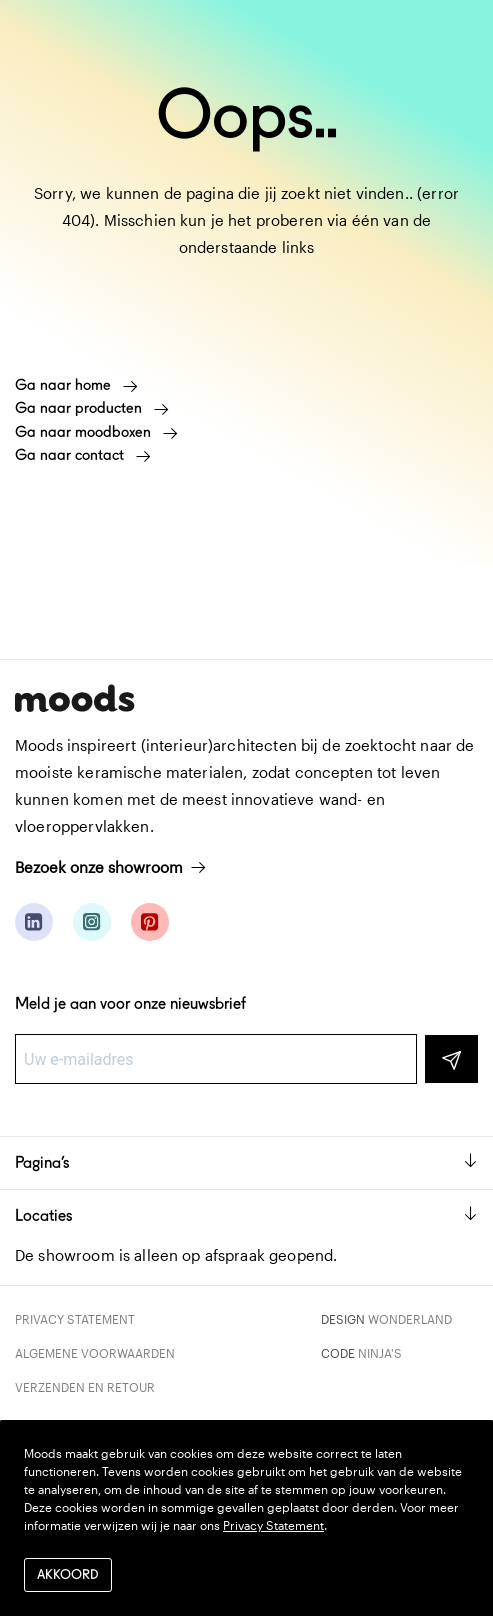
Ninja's (380, 1353)
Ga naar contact (83, 455)
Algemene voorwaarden (95, 1353)
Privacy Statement (75, 1319)
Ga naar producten (92, 408)
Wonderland (410, 1319)
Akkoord (68, 1574)
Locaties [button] (246, 1215)
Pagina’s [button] (246, 1162)
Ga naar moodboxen (96, 432)
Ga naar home (76, 385)
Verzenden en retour (85, 1387)
